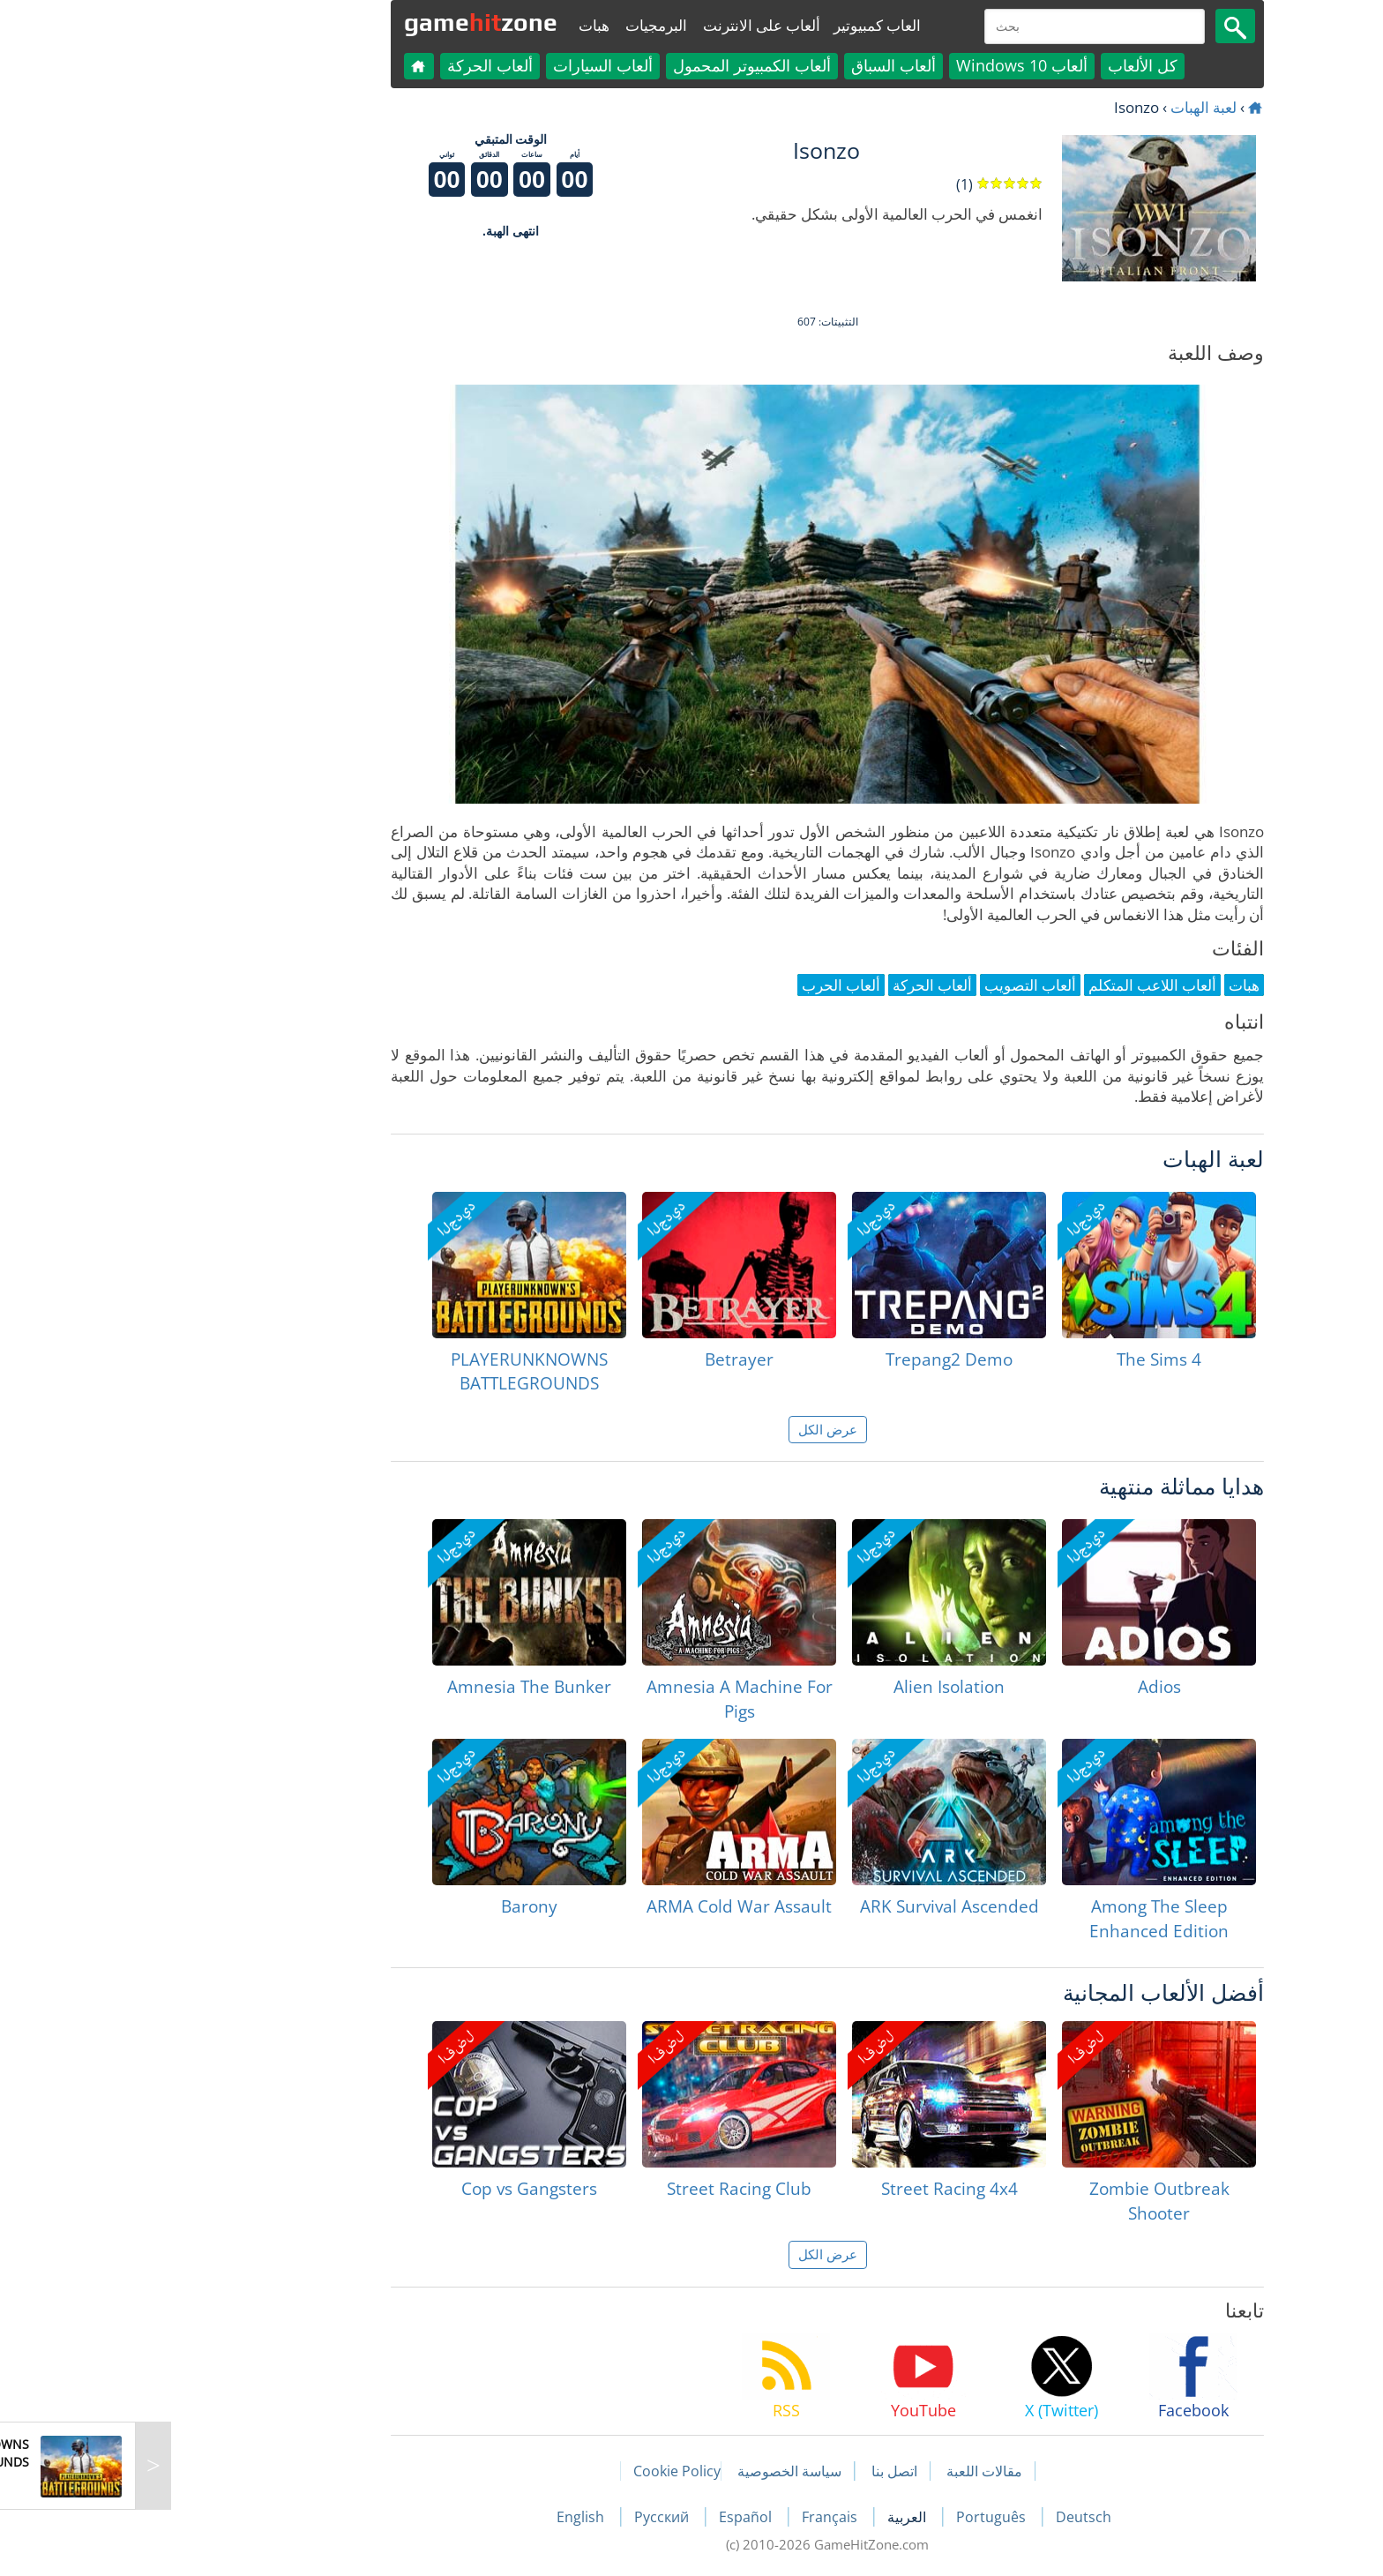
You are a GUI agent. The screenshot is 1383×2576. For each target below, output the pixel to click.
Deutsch (948, 2517)
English (446, 2517)
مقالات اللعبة (848, 2471)
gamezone (345, 22)
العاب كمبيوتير (741, 25)
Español (611, 2517)
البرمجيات (520, 25)
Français (695, 2517)
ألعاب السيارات (467, 65)
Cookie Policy (541, 2471)
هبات (458, 25)
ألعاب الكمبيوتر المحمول (616, 65)
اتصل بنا (758, 2471)
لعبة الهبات (1068, 107)
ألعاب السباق (757, 65)
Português (856, 2517)
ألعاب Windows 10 (886, 65)
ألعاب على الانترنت (625, 25)
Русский (527, 2517)
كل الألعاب (1007, 65)
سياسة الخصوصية (654, 2471)
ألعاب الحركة (354, 65)
